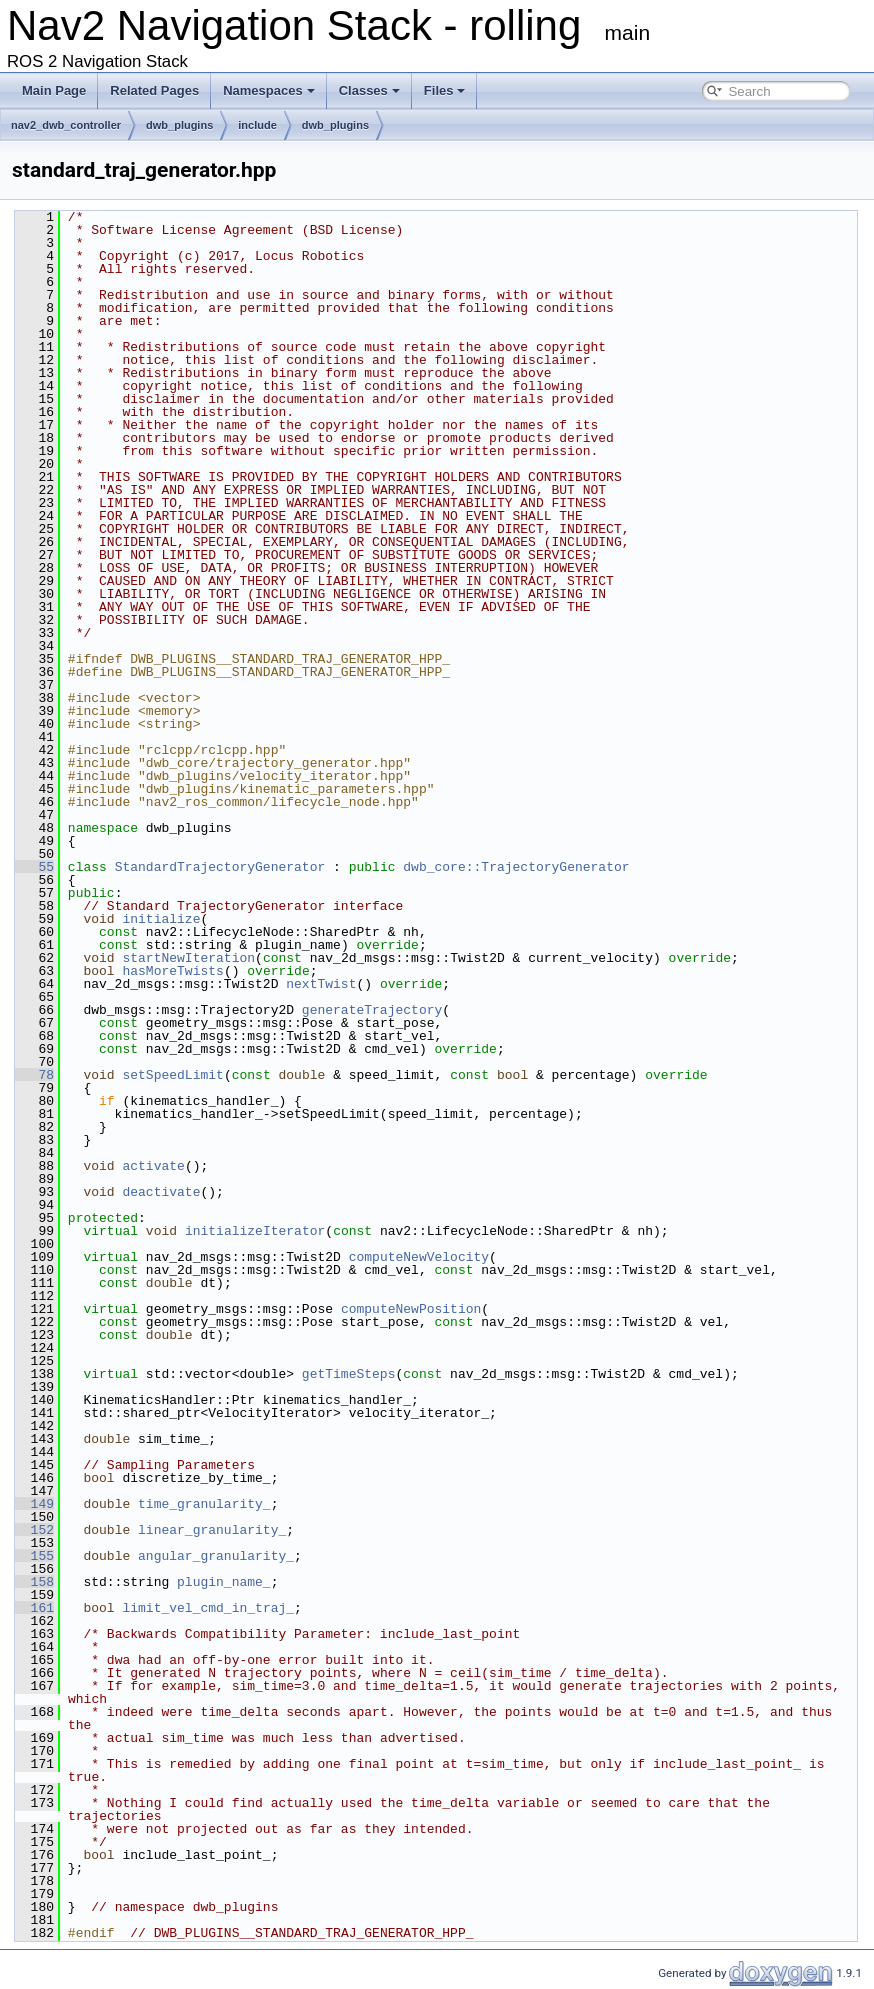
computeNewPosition (411, 1309)
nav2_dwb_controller (66, 125)
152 (34, 1530)
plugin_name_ (224, 1582)
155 (34, 1556)
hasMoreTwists (172, 971)
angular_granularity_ (216, 1556)
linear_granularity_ (212, 1530)
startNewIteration (188, 958)
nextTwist (321, 984)
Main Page (54, 90)
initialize (161, 919)
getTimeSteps (349, 1374)
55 (34, 867)
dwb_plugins (179, 125)
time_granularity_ (204, 1504)
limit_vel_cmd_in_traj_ (208, 1608)
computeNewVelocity (419, 1257)
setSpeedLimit (172, 1075)
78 (34, 1075)
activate (153, 1166)
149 (34, 1504)
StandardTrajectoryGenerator (220, 867)
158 (34, 1582)
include (257, 125)
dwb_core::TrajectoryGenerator (516, 867)
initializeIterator (255, 1231)
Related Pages (154, 90)
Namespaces (269, 90)
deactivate (161, 1192)
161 (34, 1608)
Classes (369, 90)
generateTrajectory (372, 1010)
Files (445, 90)
